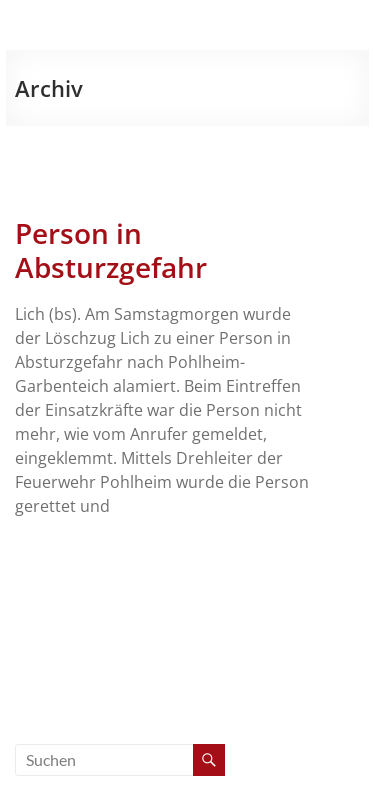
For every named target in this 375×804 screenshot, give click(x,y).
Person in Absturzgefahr (111, 250)
